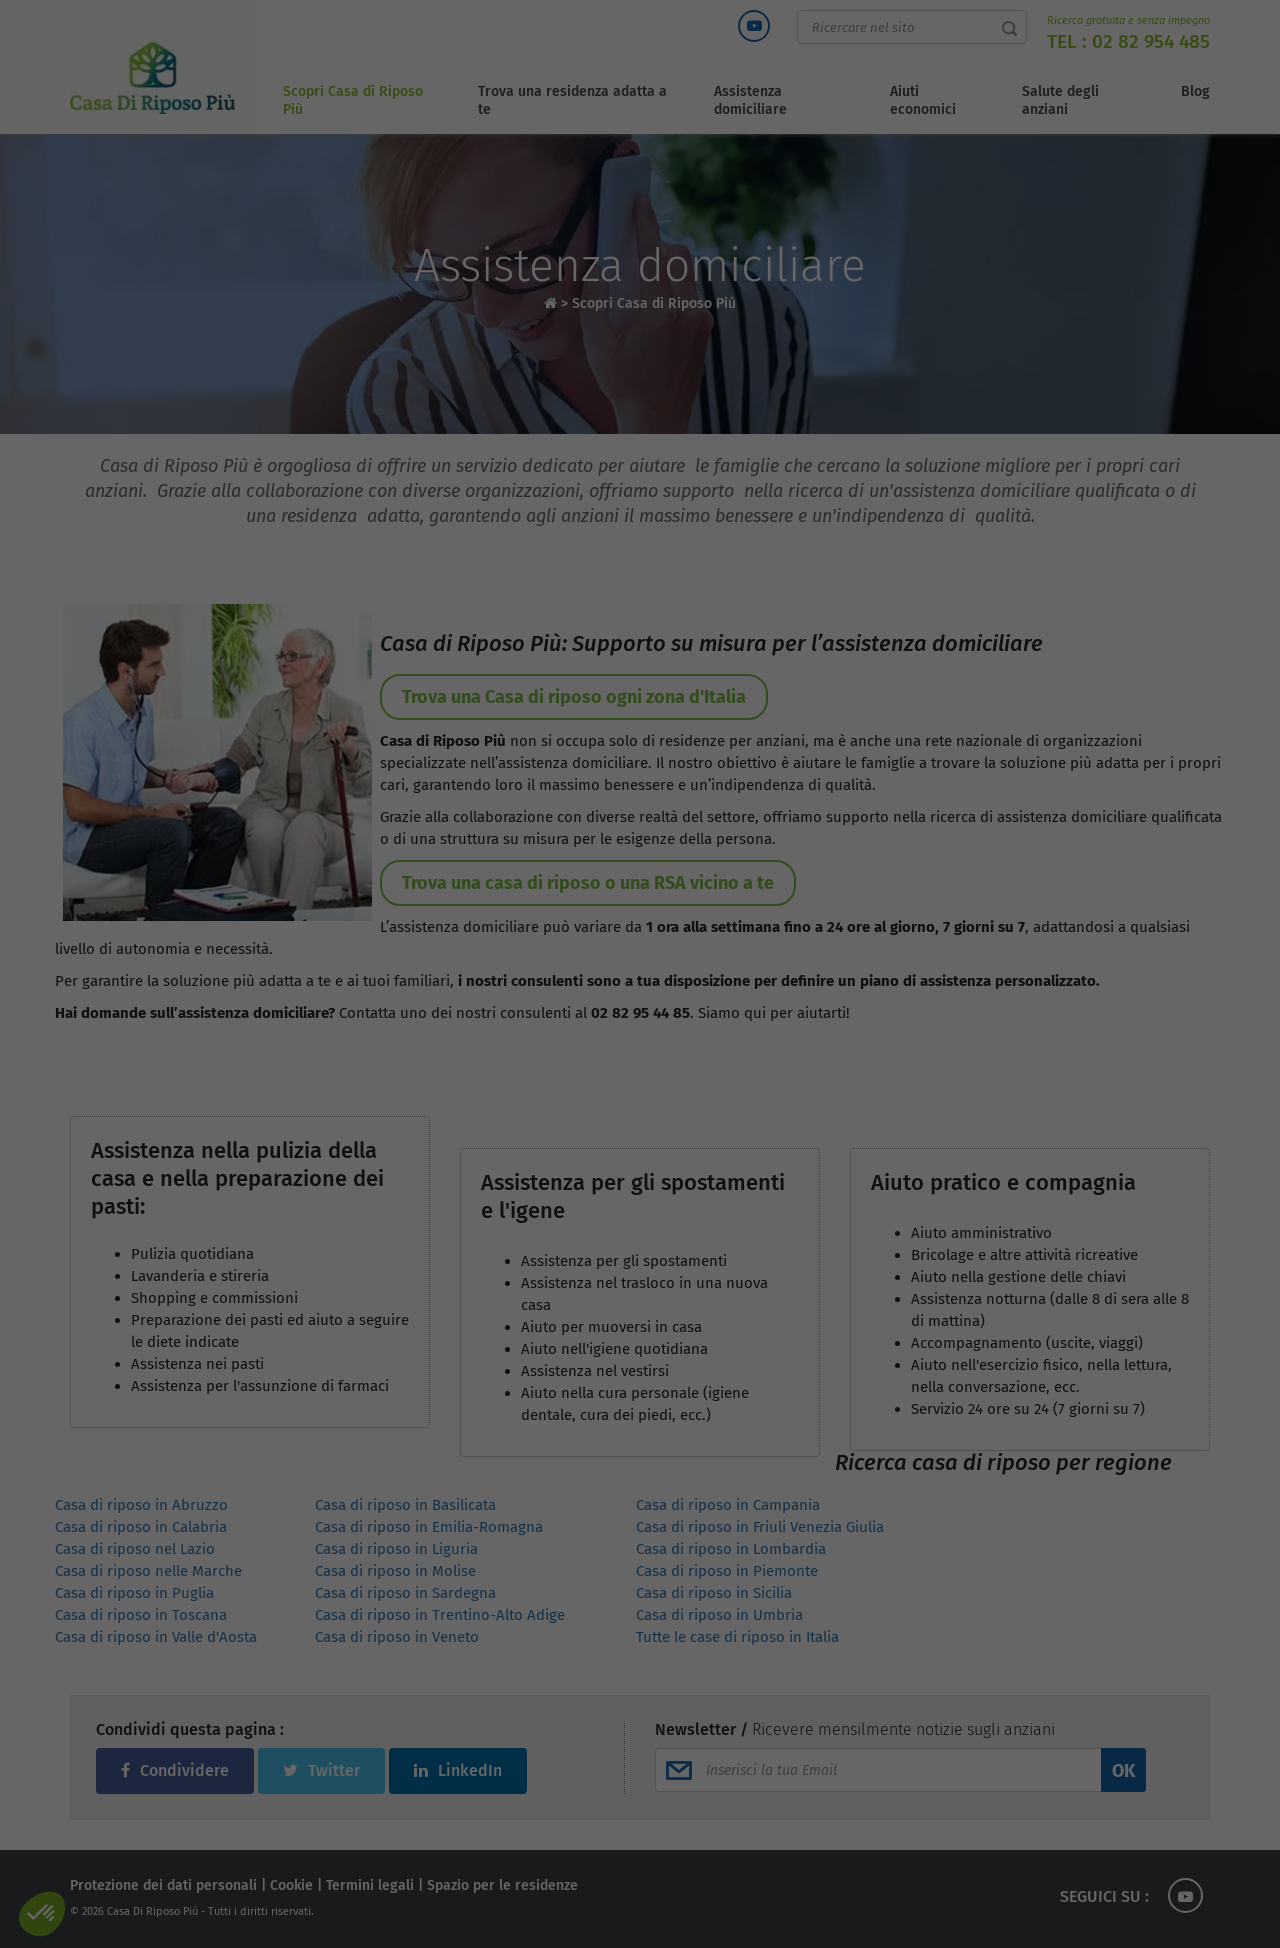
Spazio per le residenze (502, 1885)
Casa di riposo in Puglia (134, 1593)
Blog (1195, 91)
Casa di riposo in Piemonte (727, 1571)
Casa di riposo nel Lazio (135, 1549)
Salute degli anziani (1060, 100)
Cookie (291, 1885)
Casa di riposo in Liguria (396, 1549)
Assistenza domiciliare (750, 100)
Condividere (175, 1770)
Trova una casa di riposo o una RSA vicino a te (588, 883)
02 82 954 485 (1151, 41)
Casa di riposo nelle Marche (148, 1571)
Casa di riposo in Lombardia (731, 1549)
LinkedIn (458, 1770)
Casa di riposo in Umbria (719, 1615)
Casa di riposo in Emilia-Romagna (429, 1527)
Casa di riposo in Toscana (141, 1615)
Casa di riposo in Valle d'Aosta (156, 1637)
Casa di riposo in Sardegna (405, 1593)
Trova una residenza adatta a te (572, 100)
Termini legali (370, 1885)
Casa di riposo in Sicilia (714, 1593)
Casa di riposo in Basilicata (405, 1505)
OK (1123, 1771)
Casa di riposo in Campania (728, 1505)
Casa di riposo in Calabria (141, 1527)
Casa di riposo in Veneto (397, 1637)
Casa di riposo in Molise (395, 1571)
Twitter (321, 1770)
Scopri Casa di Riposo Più (353, 100)
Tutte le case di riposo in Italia (737, 1637)
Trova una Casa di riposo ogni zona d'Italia (574, 697)
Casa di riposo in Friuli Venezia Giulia (760, 1527)
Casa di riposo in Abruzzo (141, 1505)
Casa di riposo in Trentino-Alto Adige (440, 1615)
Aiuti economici (923, 100)
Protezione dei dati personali (163, 1885)
